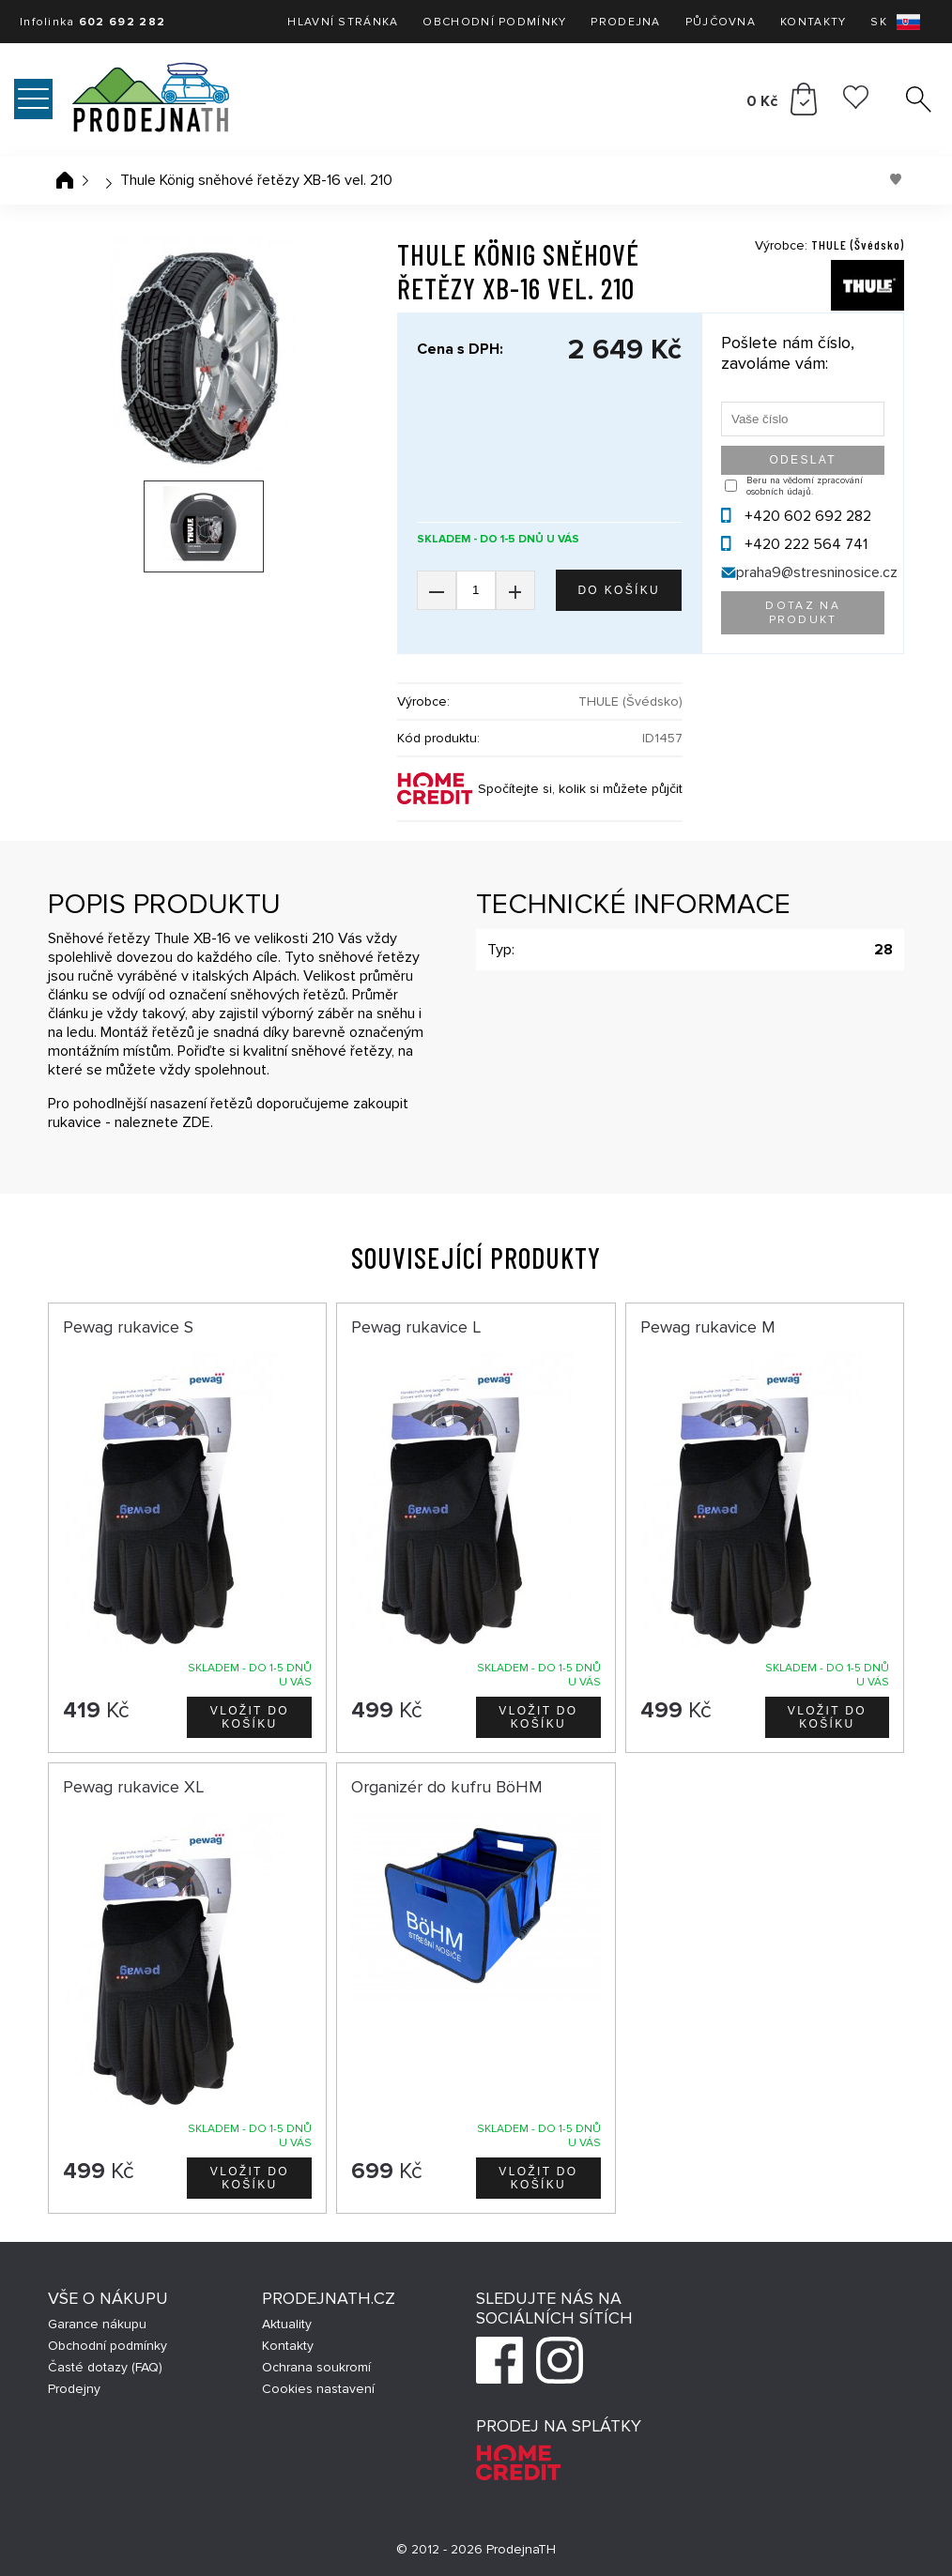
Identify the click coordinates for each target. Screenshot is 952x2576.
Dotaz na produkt (802, 613)
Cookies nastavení (318, 2389)
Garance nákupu (97, 2324)
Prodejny (74, 2389)
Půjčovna (720, 22)
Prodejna (625, 22)
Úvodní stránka (64, 180)
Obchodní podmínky (494, 22)
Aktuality (287, 2324)
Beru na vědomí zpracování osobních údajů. (804, 486)
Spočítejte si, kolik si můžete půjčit (580, 789)
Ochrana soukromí (316, 2367)
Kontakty (813, 22)
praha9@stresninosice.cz (817, 572)
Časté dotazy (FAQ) (105, 2367)
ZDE (196, 1122)
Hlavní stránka (342, 22)
